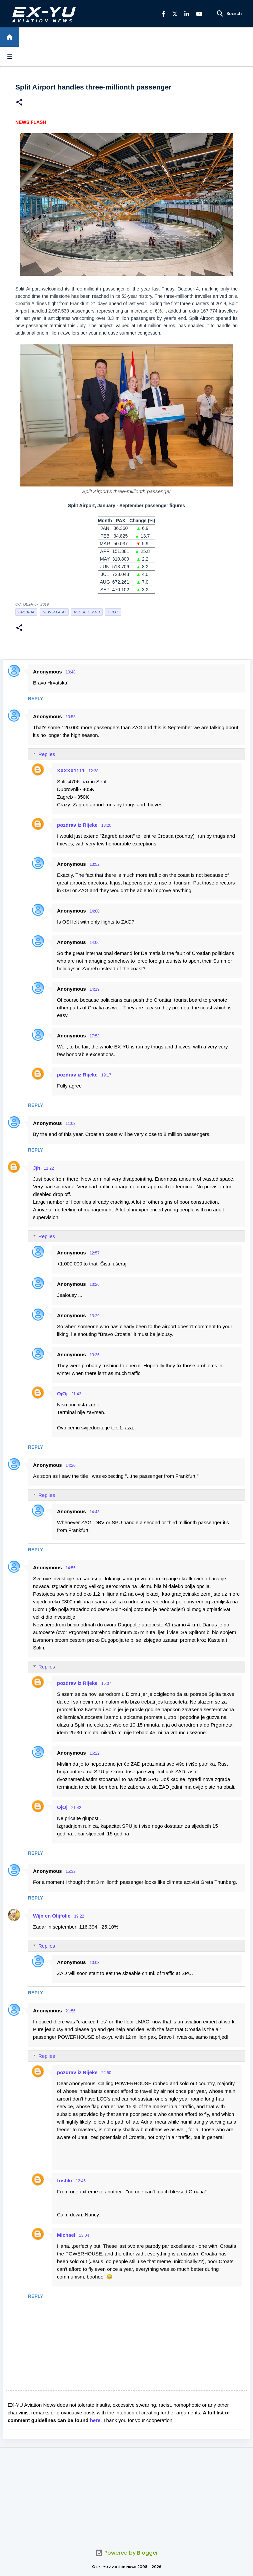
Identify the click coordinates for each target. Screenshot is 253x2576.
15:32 (71, 1871)
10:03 (95, 1962)
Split (113, 612)
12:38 (93, 771)
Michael (66, 2235)
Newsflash (54, 612)
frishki (64, 2180)
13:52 (95, 864)
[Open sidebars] (9, 56)
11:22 (49, 1168)
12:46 (81, 2181)
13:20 (106, 825)
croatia (26, 612)
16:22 (95, 1753)
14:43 (95, 1512)
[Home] (9, 37)
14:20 (71, 1465)
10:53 (71, 717)
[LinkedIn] (186, 14)
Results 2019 (87, 612)
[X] (175, 14)
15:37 (106, 1683)
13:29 (95, 1316)
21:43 (76, 1394)
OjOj (62, 1393)
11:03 (71, 1123)
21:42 (76, 1807)
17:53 (95, 1036)
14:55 (71, 1568)
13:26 (95, 1284)
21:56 (71, 2011)
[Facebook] (163, 14)
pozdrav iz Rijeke (77, 825)
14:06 (95, 942)
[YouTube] (199, 14)
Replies (46, 754)
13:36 (95, 1355)
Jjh (36, 1168)
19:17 (106, 1075)
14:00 (95, 911)
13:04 (84, 2235)
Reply (35, 698)
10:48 (71, 672)
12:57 (95, 1253)
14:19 (95, 989)
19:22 (79, 1916)
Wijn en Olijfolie (51, 1916)
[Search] (220, 14)
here (95, 2420)
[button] (19, 103)
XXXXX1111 (71, 770)
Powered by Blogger (126, 2553)
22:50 (106, 2072)
